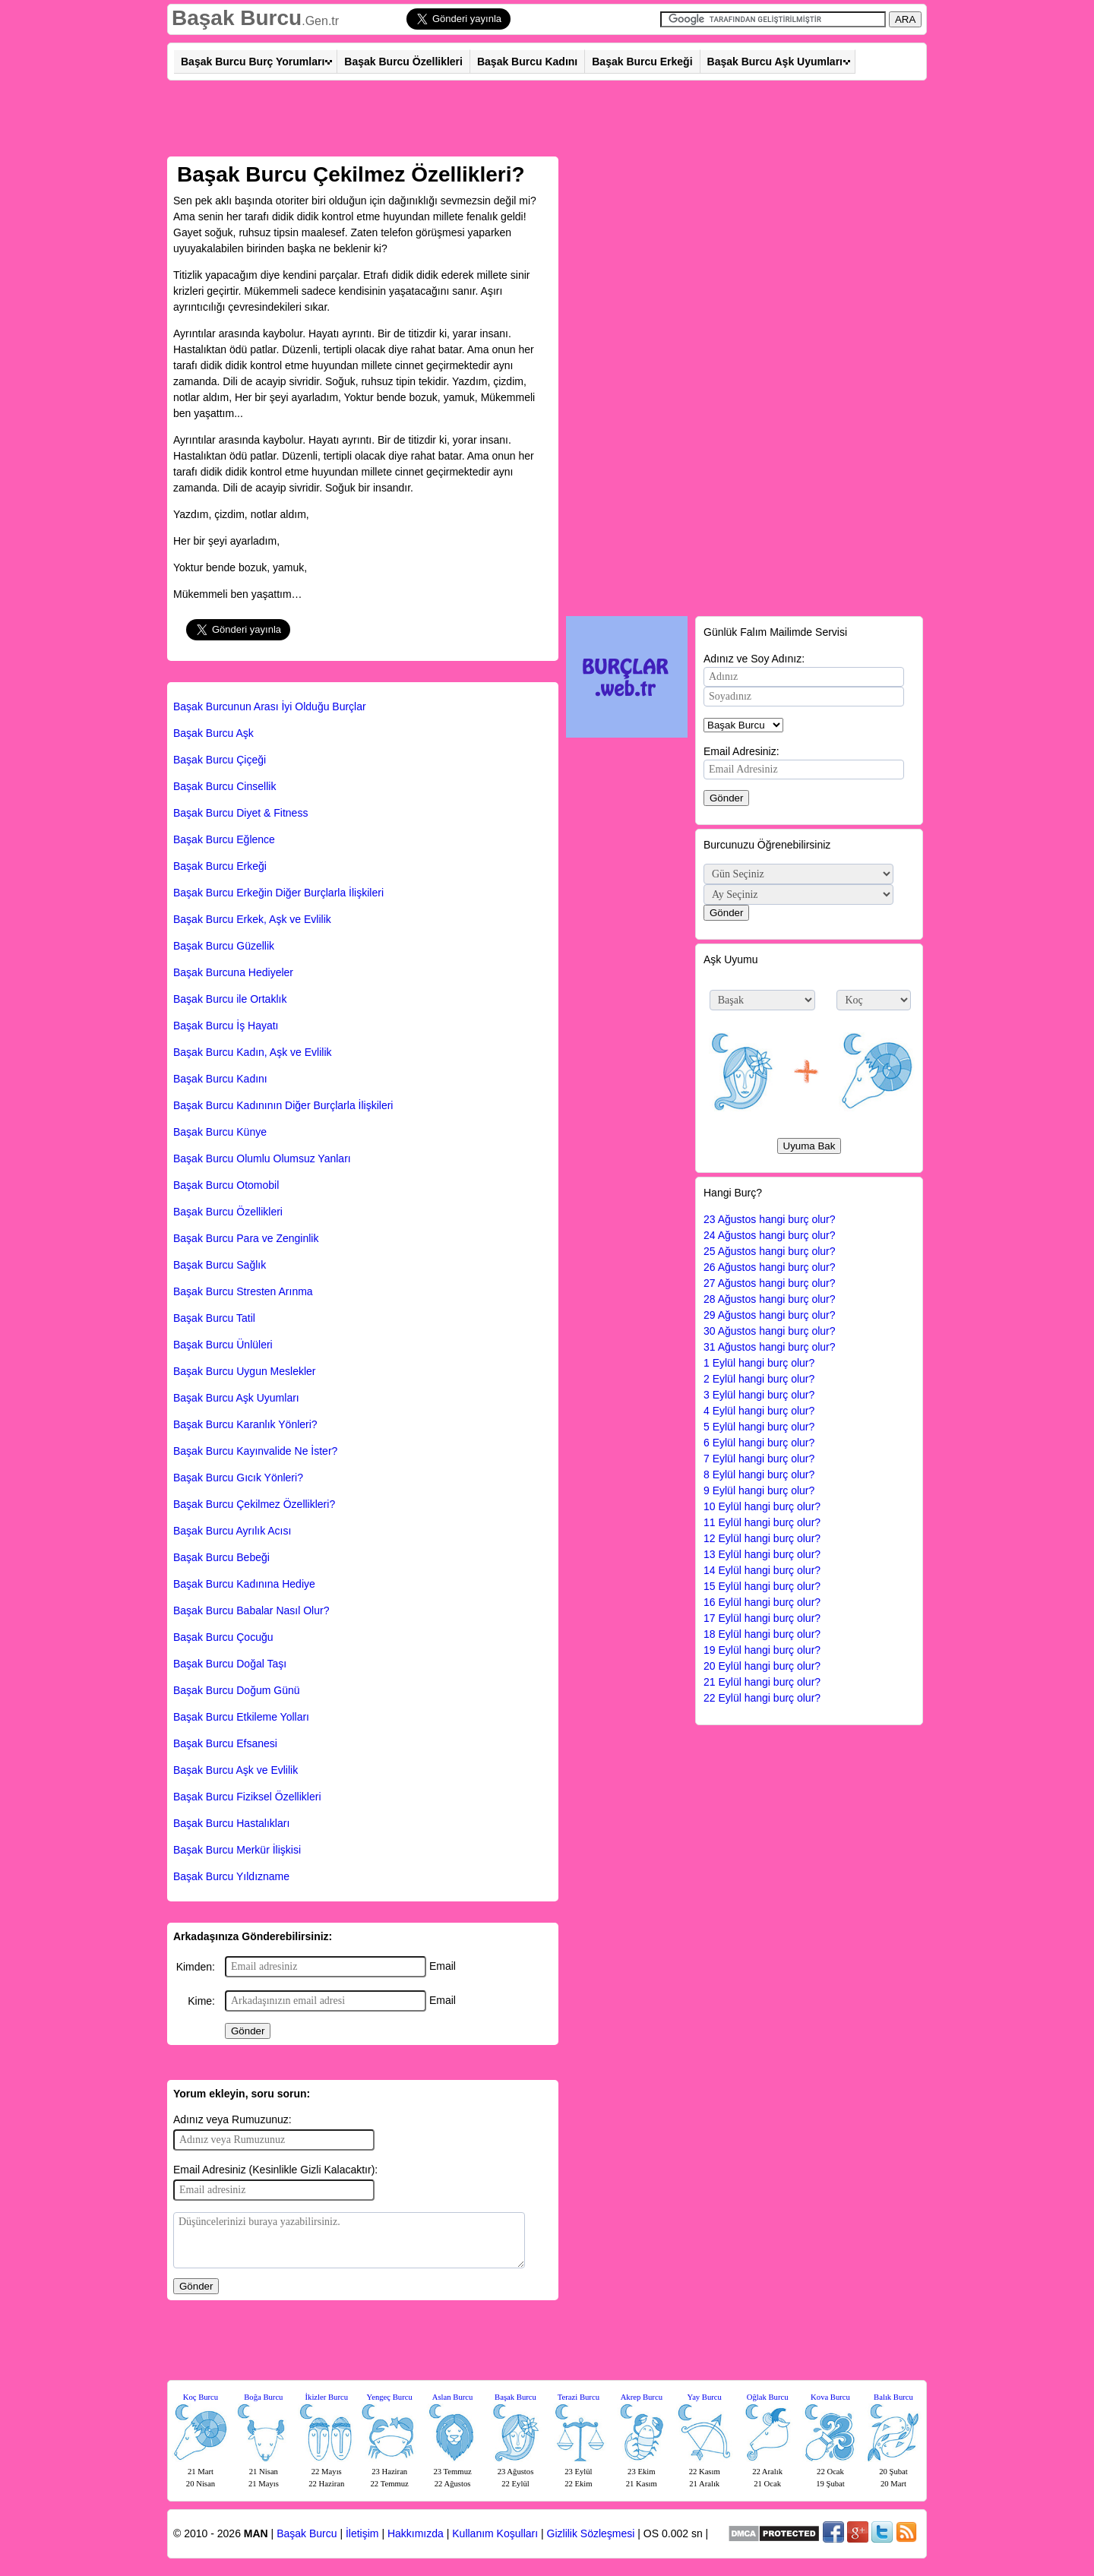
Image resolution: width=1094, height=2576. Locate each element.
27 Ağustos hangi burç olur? (770, 1283)
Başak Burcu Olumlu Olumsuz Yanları (262, 1158)
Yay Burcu (705, 2397)
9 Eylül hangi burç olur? (759, 1490)
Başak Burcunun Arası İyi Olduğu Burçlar (269, 706)
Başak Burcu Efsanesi (225, 1743)
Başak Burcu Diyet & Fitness (240, 813)
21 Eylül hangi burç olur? (762, 1682)
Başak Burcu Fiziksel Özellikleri (247, 1797)
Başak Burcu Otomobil (226, 1185)
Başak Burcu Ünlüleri (223, 1345)
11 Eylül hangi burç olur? (762, 1522)
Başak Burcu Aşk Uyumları (775, 61)
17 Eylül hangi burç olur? (762, 1618)
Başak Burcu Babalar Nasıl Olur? (251, 1610)
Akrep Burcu (641, 2397)
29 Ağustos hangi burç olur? (770, 1315)
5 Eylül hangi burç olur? (759, 1427)
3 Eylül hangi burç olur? (759, 1395)
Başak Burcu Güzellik (223, 946)
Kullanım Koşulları (495, 2533)
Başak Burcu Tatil (214, 1318)
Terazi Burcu (578, 2397)
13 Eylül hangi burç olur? (762, 1554)
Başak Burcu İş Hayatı (226, 1025)
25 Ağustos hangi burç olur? (770, 1251)
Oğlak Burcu (768, 2397)
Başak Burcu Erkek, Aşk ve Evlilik (252, 919)
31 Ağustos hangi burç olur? (770, 1347)
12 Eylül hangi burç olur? (762, 1538)
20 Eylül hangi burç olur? (762, 1666)
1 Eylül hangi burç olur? (759, 1363)
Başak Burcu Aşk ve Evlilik (235, 1770)
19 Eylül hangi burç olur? (762, 1650)
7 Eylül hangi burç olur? (759, 1458)
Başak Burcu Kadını (527, 61)
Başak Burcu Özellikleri (403, 61)
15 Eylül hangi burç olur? (762, 1586)
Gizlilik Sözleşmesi (591, 2533)
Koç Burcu (200, 2397)
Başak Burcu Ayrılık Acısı (232, 1531)
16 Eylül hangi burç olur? (762, 1602)
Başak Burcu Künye (220, 1132)
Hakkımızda (415, 2533)
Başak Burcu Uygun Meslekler (244, 1371)
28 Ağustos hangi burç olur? (770, 1299)
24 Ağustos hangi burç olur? (770, 1235)
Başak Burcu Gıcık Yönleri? (238, 1477)
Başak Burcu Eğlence (224, 839)
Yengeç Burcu (390, 2397)
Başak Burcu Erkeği (642, 61)
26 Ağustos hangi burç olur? (770, 1267)
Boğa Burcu (263, 2397)
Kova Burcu (830, 2397)
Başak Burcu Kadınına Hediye (244, 1584)
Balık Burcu (893, 2397)
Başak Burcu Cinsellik (224, 786)
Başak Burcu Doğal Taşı (229, 1664)
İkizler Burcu (327, 2397)
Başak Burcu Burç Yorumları (252, 61)
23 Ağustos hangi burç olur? (770, 1219)
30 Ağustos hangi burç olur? (770, 1331)
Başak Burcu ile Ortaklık (229, 999)
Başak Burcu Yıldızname (231, 1876)
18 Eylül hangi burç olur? (762, 1634)
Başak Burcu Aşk (213, 733)
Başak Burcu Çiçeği (219, 760)
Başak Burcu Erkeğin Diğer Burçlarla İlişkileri (278, 893)
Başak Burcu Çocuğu (223, 1637)
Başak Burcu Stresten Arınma (243, 1291)
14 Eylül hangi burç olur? (762, 1570)
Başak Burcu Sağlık (219, 1265)
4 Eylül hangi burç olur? (759, 1411)
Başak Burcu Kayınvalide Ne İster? (255, 1451)
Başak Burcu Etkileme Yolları (241, 1717)
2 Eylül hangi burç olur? (759, 1379)
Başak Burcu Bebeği (221, 1557)
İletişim (362, 2533)
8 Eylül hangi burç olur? (759, 1474)
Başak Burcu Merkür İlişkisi (237, 1850)
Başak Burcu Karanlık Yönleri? (245, 1424)
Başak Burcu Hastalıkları (231, 1823)
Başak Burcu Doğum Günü (236, 1690)
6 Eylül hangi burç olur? (759, 1443)
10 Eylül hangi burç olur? (762, 1506)
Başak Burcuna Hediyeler (233, 972)
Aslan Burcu (452, 2397)
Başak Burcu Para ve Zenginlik (245, 1238)
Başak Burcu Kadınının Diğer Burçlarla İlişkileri (283, 1105)
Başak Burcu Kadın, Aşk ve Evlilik (252, 1052)
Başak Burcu (237, 18)
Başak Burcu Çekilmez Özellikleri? (254, 1504)
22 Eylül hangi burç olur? (762, 1698)
